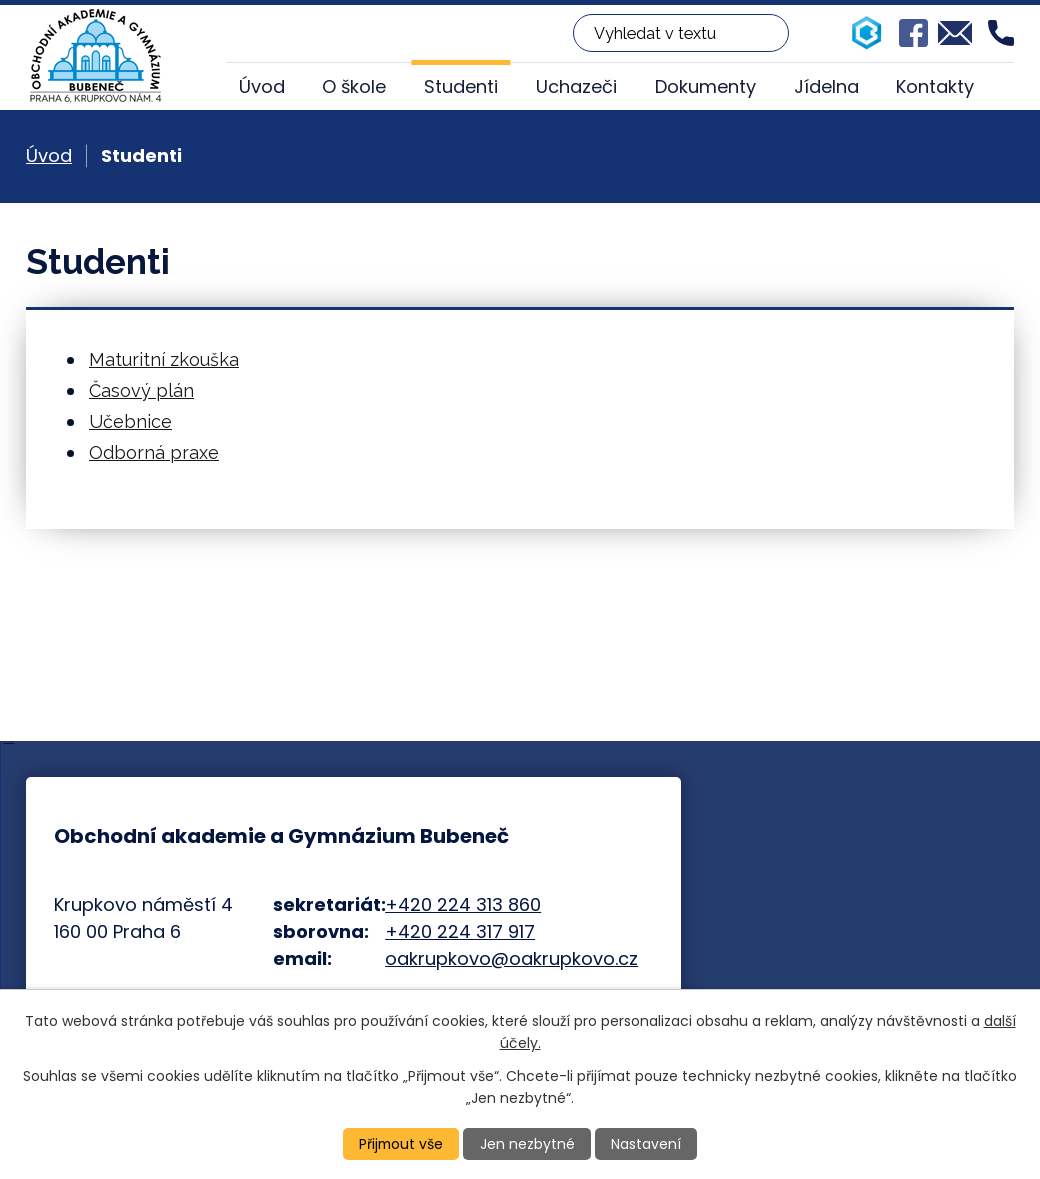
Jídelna (826, 86)
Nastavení (647, 1144)
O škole (354, 86)
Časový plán (141, 390)
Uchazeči (576, 86)
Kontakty (935, 86)
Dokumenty (705, 86)
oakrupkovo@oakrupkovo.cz (511, 958)
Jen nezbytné (528, 1144)
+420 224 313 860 (463, 904)
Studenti (461, 86)
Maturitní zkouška (164, 359)
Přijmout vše (401, 1144)
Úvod (262, 86)
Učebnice (130, 421)
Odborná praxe (154, 452)
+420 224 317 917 (460, 931)
